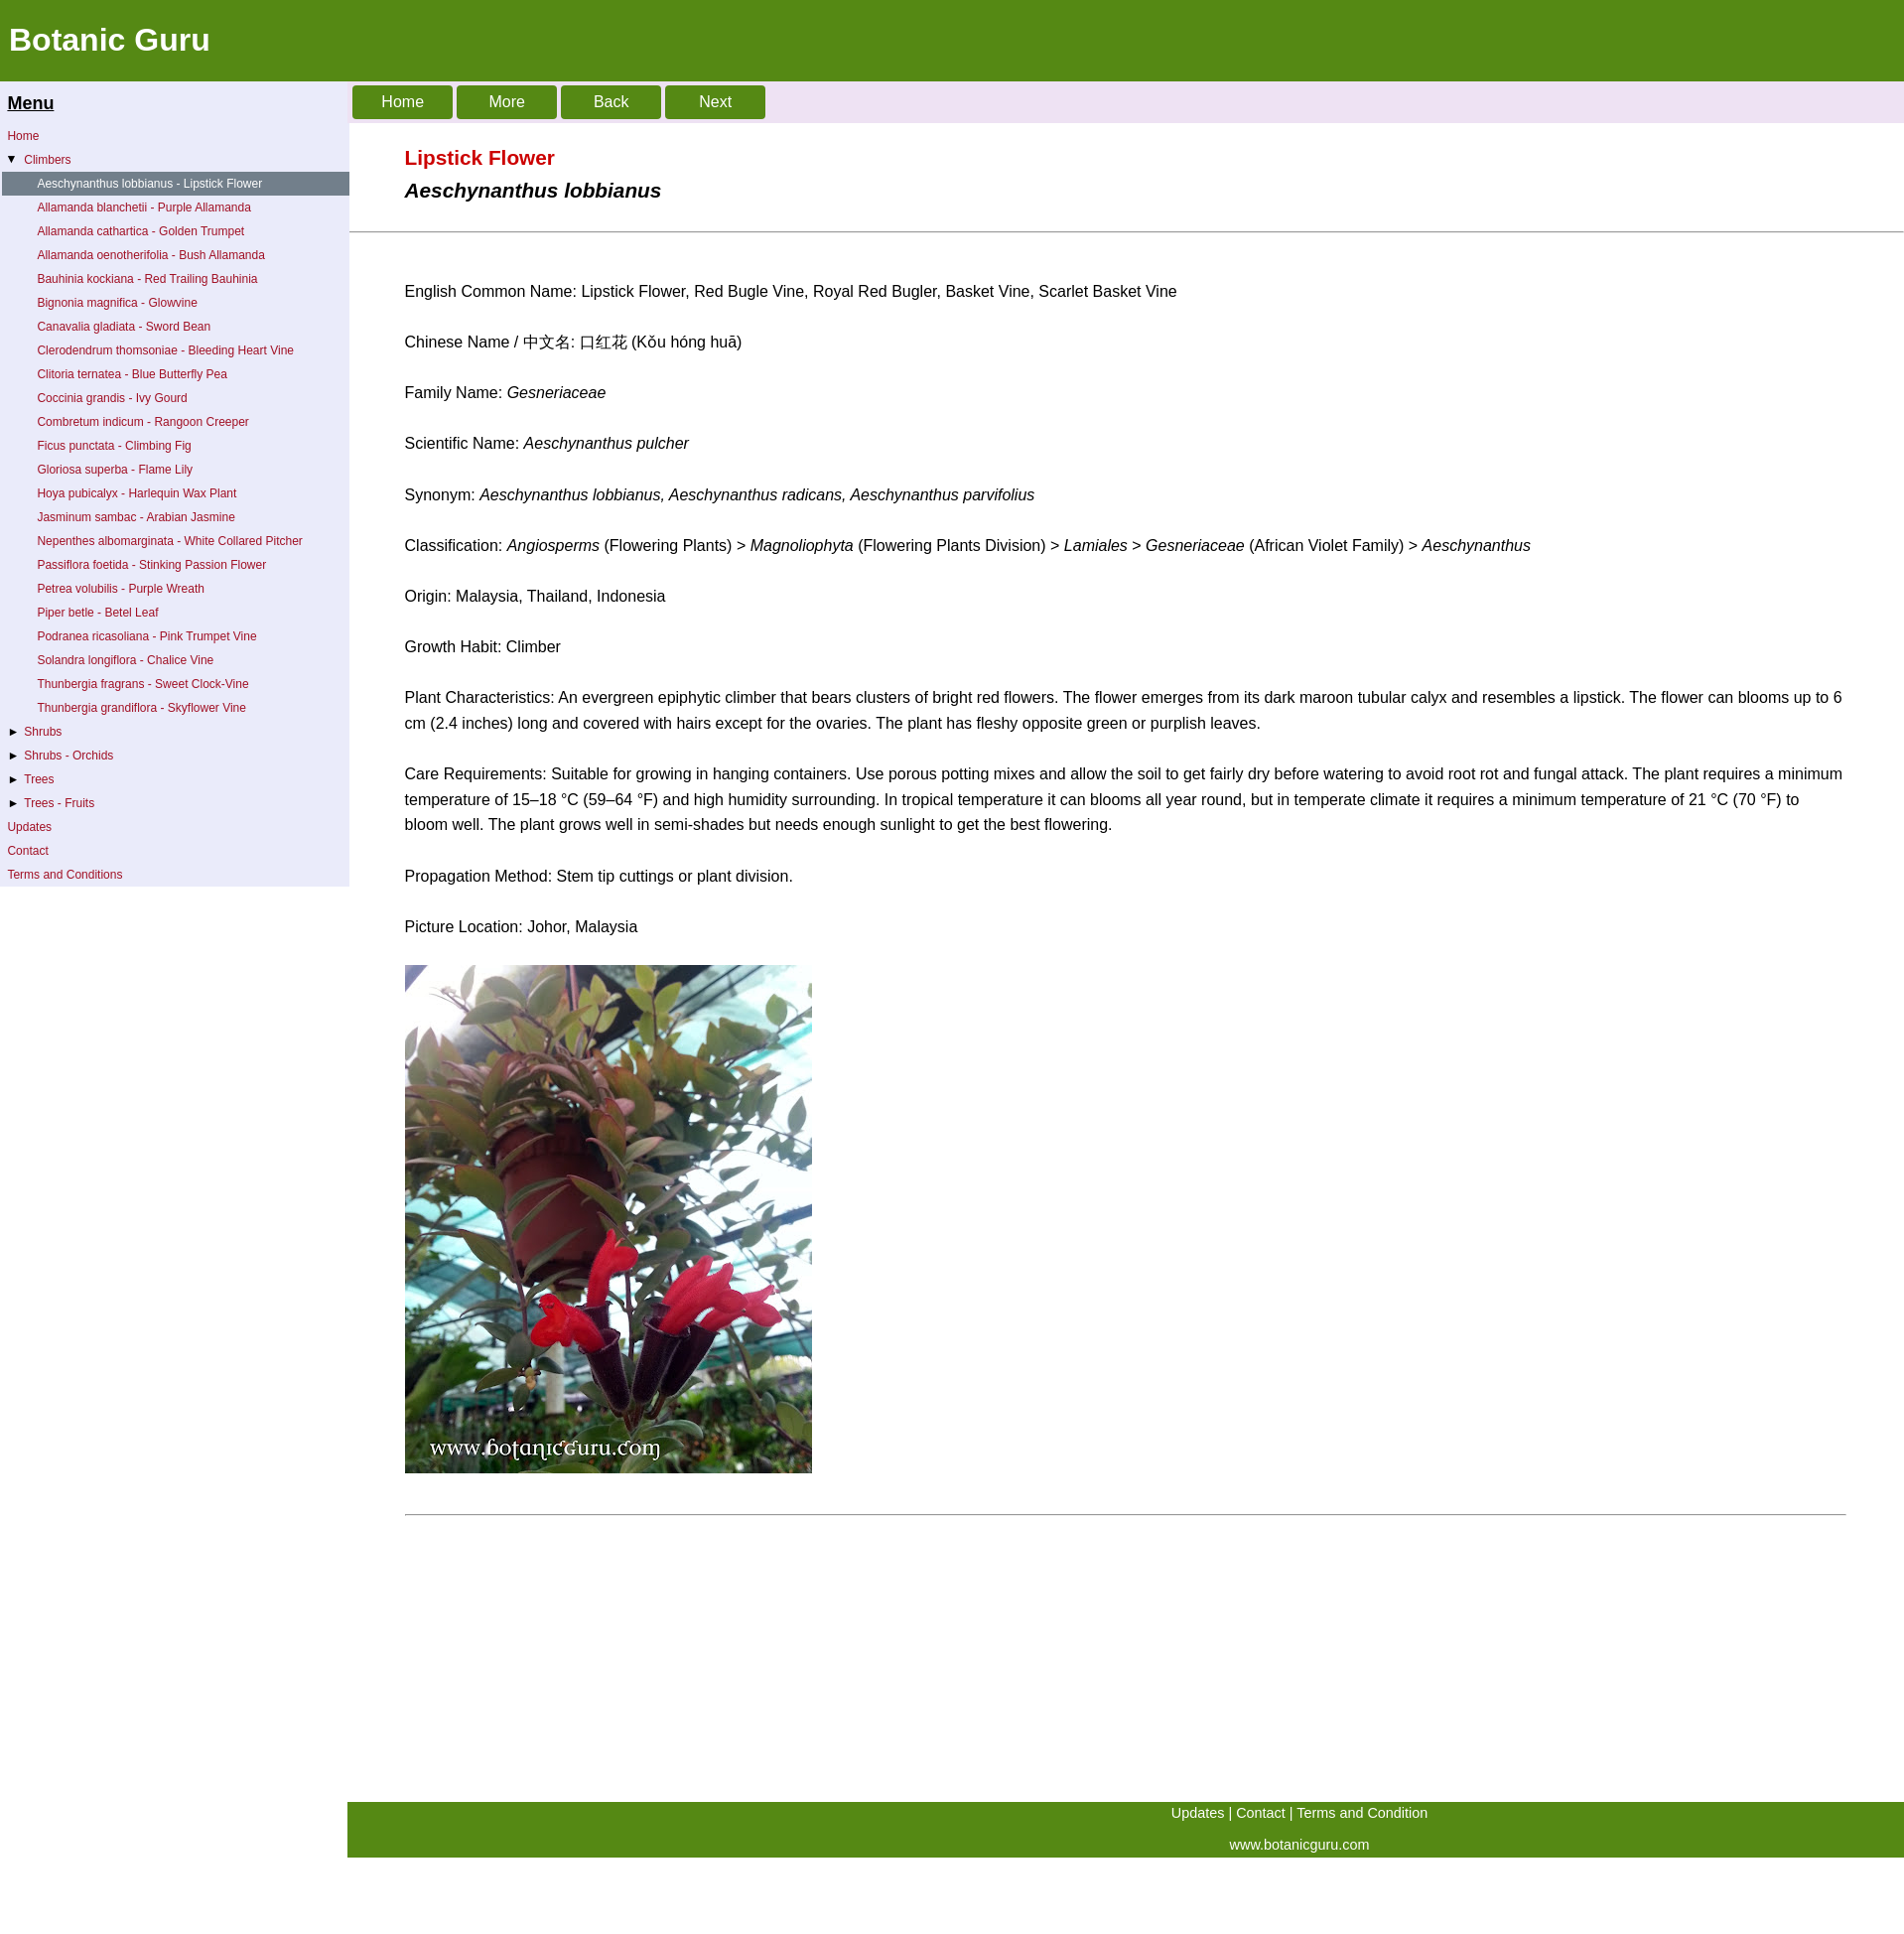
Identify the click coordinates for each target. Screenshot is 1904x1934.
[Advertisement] (943, 1663)
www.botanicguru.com (1300, 1845)
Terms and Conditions (64, 875)
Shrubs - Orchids (60, 755)
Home (23, 136)
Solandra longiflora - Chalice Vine (125, 660)
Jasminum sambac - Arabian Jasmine (135, 517)
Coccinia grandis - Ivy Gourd (112, 398)
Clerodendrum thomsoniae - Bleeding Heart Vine (165, 350)
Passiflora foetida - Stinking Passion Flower (151, 565)
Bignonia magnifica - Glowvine (117, 303)
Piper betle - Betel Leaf (97, 613)
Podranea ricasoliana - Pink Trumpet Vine (146, 636)
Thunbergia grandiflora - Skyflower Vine (141, 708)
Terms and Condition (1362, 1813)
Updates (29, 827)
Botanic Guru (109, 40)
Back (611, 101)
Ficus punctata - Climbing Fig (114, 446)
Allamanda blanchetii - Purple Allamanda (143, 207)
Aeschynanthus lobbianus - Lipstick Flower (149, 184)
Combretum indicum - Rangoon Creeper (142, 422)
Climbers (37, 160)
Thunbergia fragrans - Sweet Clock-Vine (142, 684)
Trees (30, 779)
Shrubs (34, 732)
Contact (27, 851)
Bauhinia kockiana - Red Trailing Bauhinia (147, 279)
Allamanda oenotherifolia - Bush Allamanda (150, 255)
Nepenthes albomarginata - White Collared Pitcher (169, 541)
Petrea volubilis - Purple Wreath (120, 589)
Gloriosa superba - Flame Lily (115, 470)
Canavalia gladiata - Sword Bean (123, 327)
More (506, 101)
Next (715, 101)
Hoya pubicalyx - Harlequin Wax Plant (136, 493)
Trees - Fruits (50, 803)
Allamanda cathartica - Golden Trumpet (140, 231)
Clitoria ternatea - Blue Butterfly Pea (131, 374)
